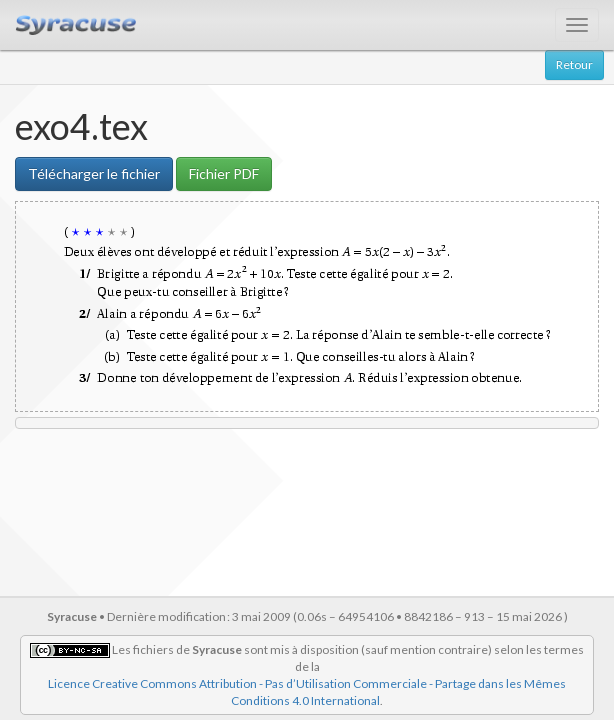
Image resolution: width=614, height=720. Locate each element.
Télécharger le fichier (94, 173)
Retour (574, 64)
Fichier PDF (224, 173)
